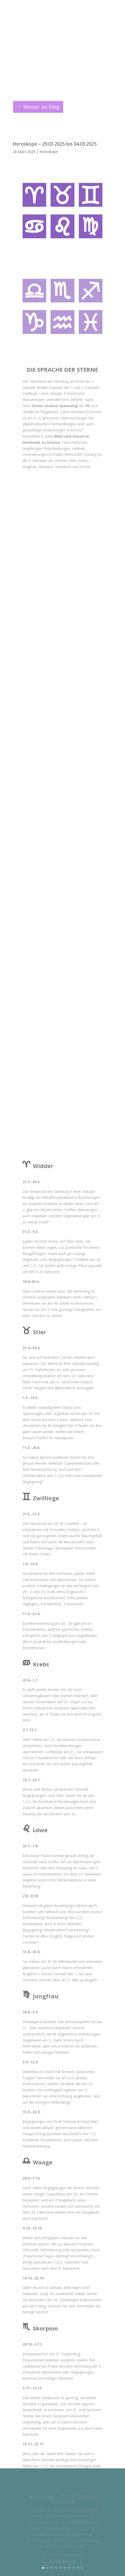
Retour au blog (41, 106)
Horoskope (49, 151)
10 (82, 2568)
